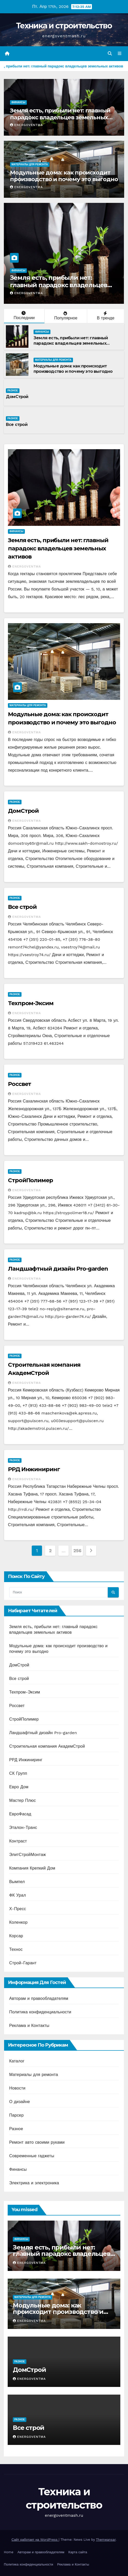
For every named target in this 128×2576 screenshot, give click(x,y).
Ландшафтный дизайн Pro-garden (58, 1268)
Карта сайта (77, 2552)
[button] (110, 53)
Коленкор (18, 1922)
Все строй (16, 424)
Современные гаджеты (31, 2155)
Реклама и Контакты (29, 2025)
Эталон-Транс (23, 1827)
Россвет (19, 1084)
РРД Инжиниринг (34, 1469)
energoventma (26, 125)
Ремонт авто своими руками (37, 2142)
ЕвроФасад (20, 1814)
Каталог (17, 2061)
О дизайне (19, 2101)
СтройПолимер (30, 1180)
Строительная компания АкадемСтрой (47, 1746)
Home (8, 2552)
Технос (16, 1949)
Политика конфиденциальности (40, 2012)
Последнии (23, 315)
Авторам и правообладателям (38, 1998)
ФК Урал (17, 1895)
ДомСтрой (17, 396)
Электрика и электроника (34, 2182)
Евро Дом (18, 1786)
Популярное (65, 315)
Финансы (18, 102)
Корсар (16, 1935)
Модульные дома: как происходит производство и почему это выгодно (64, 176)
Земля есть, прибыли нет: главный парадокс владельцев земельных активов (60, 117)
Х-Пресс (17, 1908)
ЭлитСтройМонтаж (27, 1854)
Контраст (18, 1841)
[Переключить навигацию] (119, 54)
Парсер (16, 2115)
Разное (12, 390)
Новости (17, 2088)
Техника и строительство (64, 25)
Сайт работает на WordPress (35, 2540)
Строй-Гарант (23, 1962)
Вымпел (17, 1881)
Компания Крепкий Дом (32, 1868)
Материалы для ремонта (30, 164)
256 (77, 1550)
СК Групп (18, 1773)
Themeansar (106, 2540)
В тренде (105, 315)
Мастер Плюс (22, 1800)
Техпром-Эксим (31, 1003)
